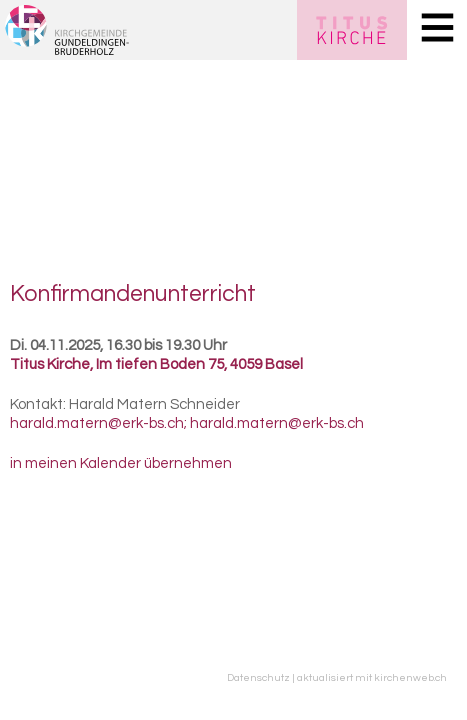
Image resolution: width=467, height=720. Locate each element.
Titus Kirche (156, 364)
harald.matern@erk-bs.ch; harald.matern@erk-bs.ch (187, 423)
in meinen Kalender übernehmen (121, 463)
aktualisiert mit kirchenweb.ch (372, 677)
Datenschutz (258, 677)
